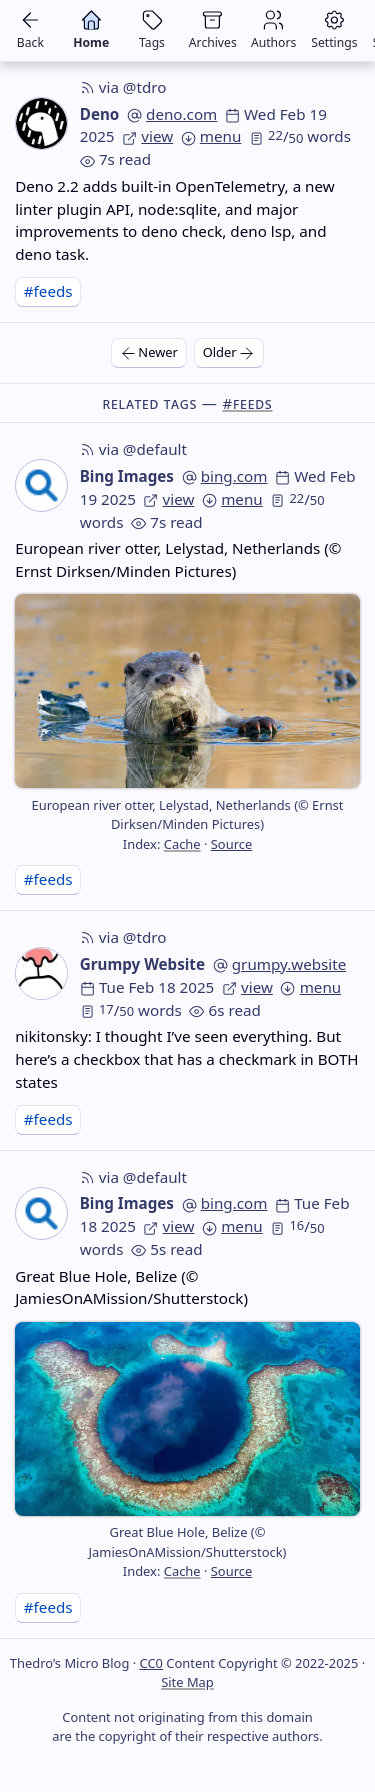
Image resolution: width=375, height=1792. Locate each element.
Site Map (187, 1682)
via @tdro (123, 87)
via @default (133, 449)
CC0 (151, 1663)
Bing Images (127, 476)
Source (231, 844)
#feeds (48, 291)
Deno (100, 114)
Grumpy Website (142, 964)
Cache (182, 844)
